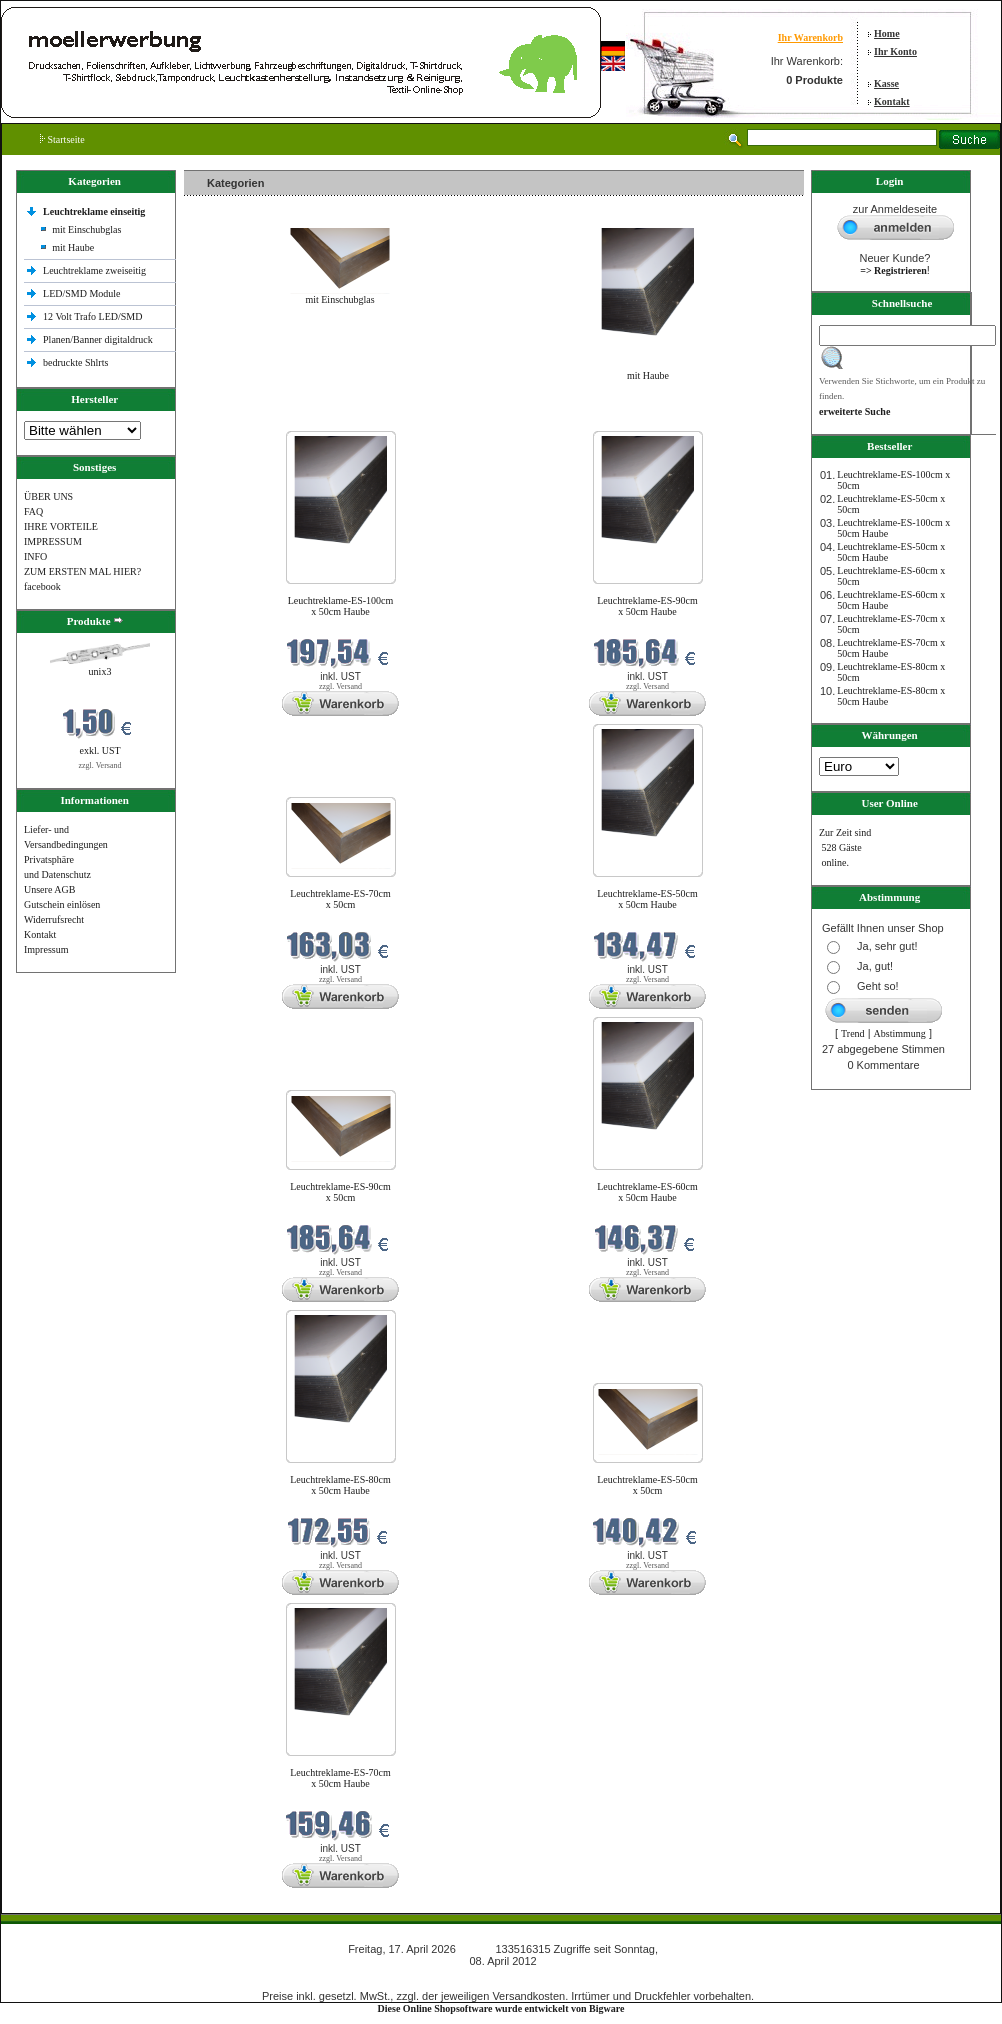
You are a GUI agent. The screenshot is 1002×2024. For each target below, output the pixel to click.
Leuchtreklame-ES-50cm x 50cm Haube (647, 899)
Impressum (46, 949)
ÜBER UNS (48, 496)
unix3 (100, 671)
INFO (35, 556)
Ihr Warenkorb (810, 37)
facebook (42, 586)
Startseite (62, 139)
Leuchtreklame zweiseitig (96, 270)
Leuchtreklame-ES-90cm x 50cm (340, 1192)
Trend (853, 1033)
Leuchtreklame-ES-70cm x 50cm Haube (340, 1778)
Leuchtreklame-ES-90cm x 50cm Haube (647, 606)
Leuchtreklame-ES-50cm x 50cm (647, 1485)
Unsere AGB (49, 889)
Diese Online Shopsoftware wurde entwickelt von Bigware (501, 2008)
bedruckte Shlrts (75, 362)
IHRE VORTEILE (61, 526)
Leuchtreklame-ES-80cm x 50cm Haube (340, 1485)
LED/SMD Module (82, 293)
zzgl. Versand (100, 765)
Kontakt (892, 101)
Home (887, 33)
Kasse (886, 83)
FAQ (33, 511)
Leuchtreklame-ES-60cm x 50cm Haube (647, 1192)
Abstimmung (900, 1033)
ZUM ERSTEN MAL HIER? (82, 571)
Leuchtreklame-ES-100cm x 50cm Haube (341, 606)
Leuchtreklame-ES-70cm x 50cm (340, 899)
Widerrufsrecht (54, 919)
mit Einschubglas (86, 229)
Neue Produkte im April (237, 418)
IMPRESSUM (53, 541)
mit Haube (73, 247)
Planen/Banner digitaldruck (98, 339)
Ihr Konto (895, 51)
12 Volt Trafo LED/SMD (92, 316)
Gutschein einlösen (62, 904)
